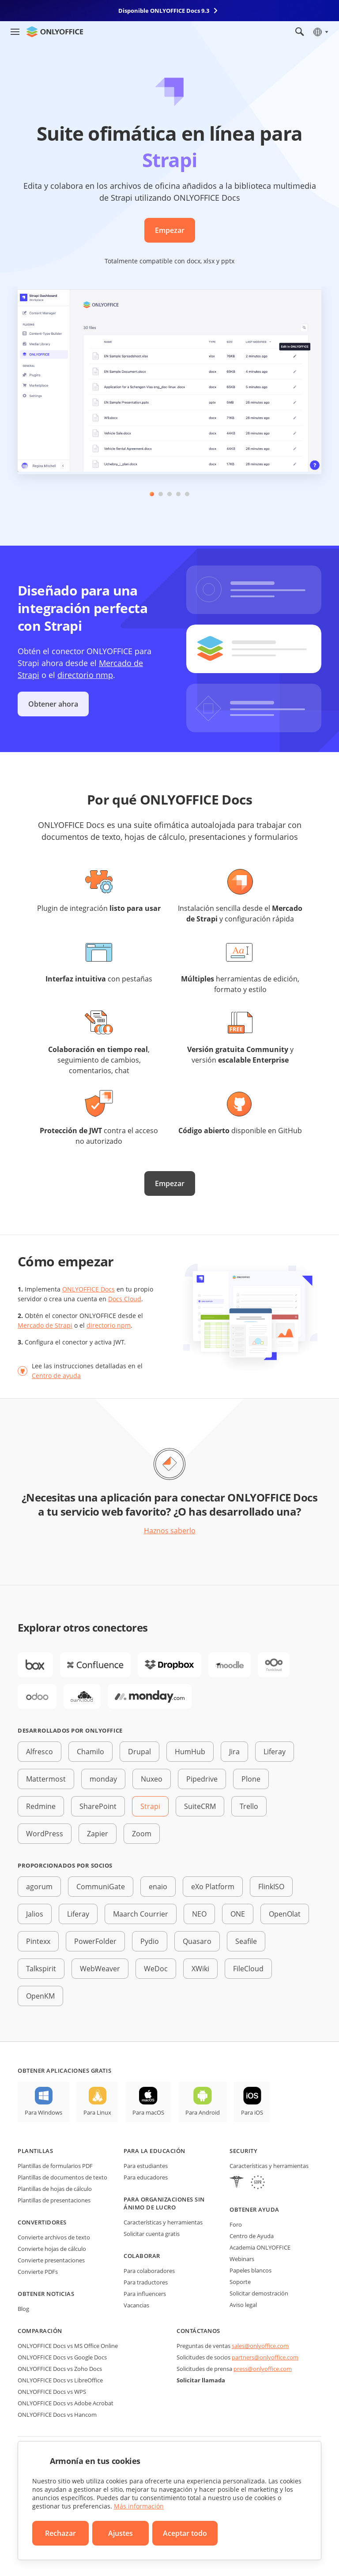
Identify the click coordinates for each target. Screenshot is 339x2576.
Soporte (240, 2282)
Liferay (275, 1751)
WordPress (44, 1833)
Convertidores (42, 2222)
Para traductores (146, 2282)
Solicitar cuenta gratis (152, 2234)
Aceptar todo (185, 2533)
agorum (39, 1886)
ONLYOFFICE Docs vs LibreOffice (60, 2380)
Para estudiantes (146, 2166)
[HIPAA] (237, 2183)
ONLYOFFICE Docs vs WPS (52, 2392)
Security (243, 2151)
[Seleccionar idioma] (320, 31)
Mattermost (46, 1779)
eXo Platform (212, 1886)
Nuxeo (151, 1779)
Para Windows (43, 2112)
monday (103, 1779)
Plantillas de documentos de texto (62, 2177)
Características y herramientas (163, 2222)
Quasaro (197, 1941)
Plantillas (35, 2151)
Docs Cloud (124, 1299)
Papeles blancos (250, 2270)
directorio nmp (85, 675)
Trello (249, 1806)
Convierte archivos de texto (54, 2237)
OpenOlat (285, 1914)
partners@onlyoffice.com (265, 2357)
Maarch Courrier (140, 1914)
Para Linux (97, 2112)
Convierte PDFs (38, 2272)
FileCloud (248, 1968)
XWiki (200, 1968)
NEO (199, 1914)
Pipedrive (202, 1779)
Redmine (41, 1806)
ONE (237, 1914)
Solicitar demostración (259, 2293)
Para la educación (154, 2151)
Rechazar (60, 2533)
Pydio (149, 1941)
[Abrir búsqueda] (299, 31)
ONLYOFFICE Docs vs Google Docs (62, 2357)
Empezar (170, 230)
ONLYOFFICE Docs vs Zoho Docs (60, 2369)
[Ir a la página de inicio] (54, 31)
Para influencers (145, 2294)
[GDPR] (258, 2183)
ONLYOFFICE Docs (88, 1289)
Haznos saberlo (170, 1530)
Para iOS (252, 2112)
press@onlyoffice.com (263, 2369)
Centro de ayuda (56, 1375)
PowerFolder (95, 1941)
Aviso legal (243, 2305)
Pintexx (38, 1941)
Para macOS (148, 2112)
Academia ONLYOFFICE (260, 2247)
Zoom (141, 1833)
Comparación (40, 2331)
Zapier (97, 1833)
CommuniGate (100, 1886)
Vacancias (136, 2305)
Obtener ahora (53, 704)
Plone (250, 1779)
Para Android (202, 2112)
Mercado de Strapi (45, 1325)
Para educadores (146, 2177)
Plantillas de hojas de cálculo (55, 2189)
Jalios (34, 1914)
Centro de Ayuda (252, 2236)
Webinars (242, 2259)
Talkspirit (41, 1968)
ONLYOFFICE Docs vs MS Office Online (68, 2346)
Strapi (150, 1806)
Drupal (139, 1751)
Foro (236, 2224)
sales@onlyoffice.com (260, 2346)
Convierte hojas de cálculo (52, 2249)
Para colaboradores (149, 2271)
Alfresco (39, 1751)
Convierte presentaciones (51, 2260)
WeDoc (156, 1968)
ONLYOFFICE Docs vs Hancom (57, 2415)
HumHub (190, 1751)
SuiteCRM (200, 1806)
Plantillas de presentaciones (54, 2200)
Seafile (246, 1941)
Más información (139, 2506)
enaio (158, 1886)
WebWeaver (100, 1968)
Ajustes (120, 2533)
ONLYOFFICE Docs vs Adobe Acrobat (65, 2403)
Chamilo (90, 1751)
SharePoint (98, 1806)
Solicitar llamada (201, 2380)
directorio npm (109, 1325)
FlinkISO (271, 1886)
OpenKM (40, 1996)
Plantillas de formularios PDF (55, 2166)
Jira (234, 1751)
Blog (23, 2309)
